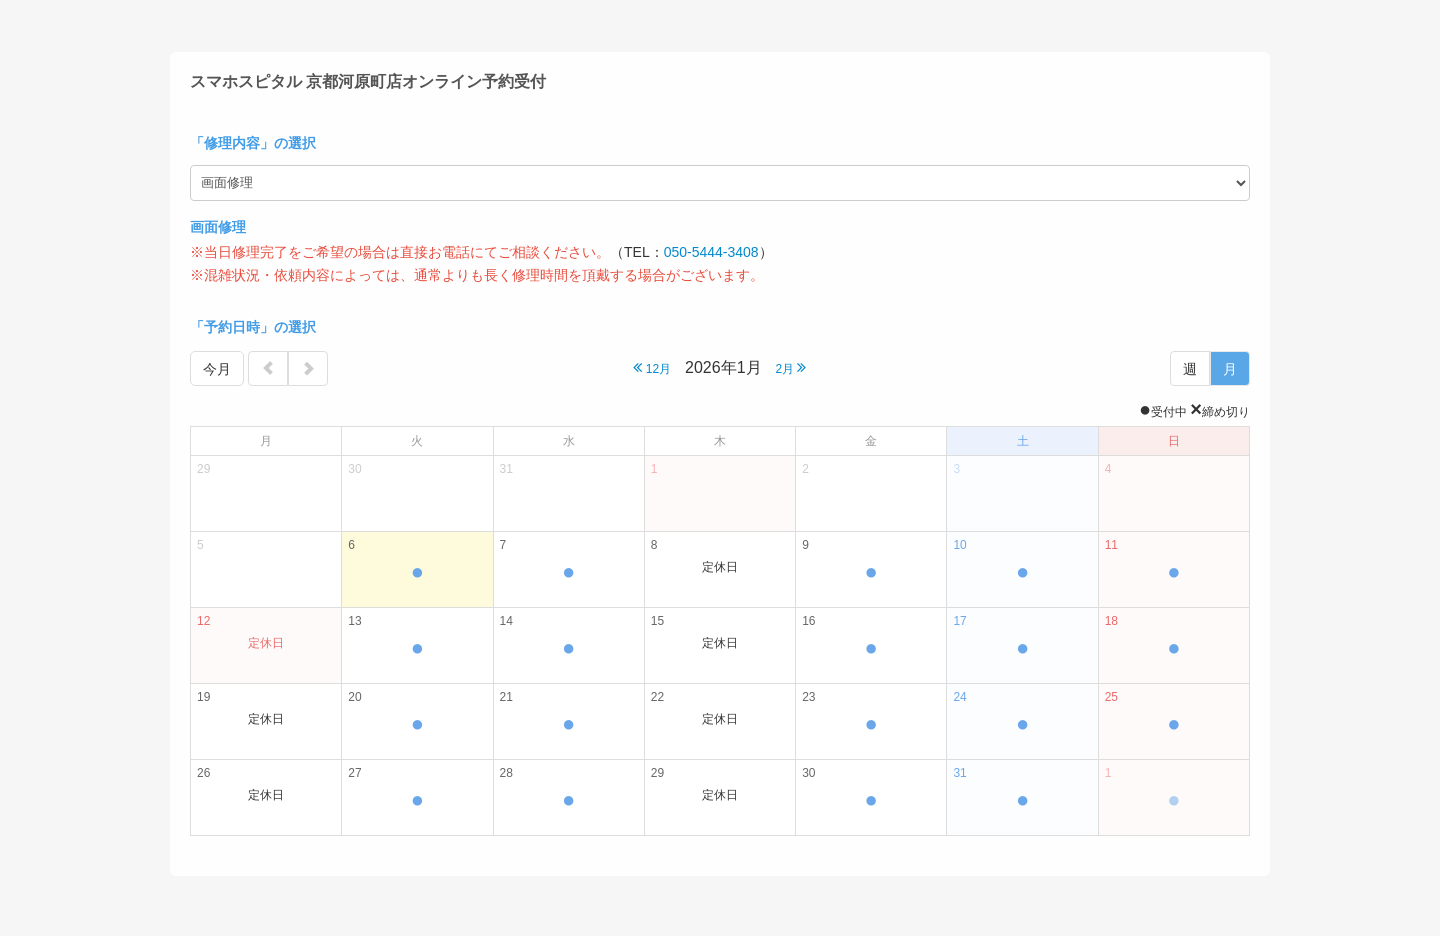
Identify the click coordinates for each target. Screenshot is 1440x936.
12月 (652, 367)
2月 (790, 367)
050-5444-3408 (711, 252)
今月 (217, 369)
